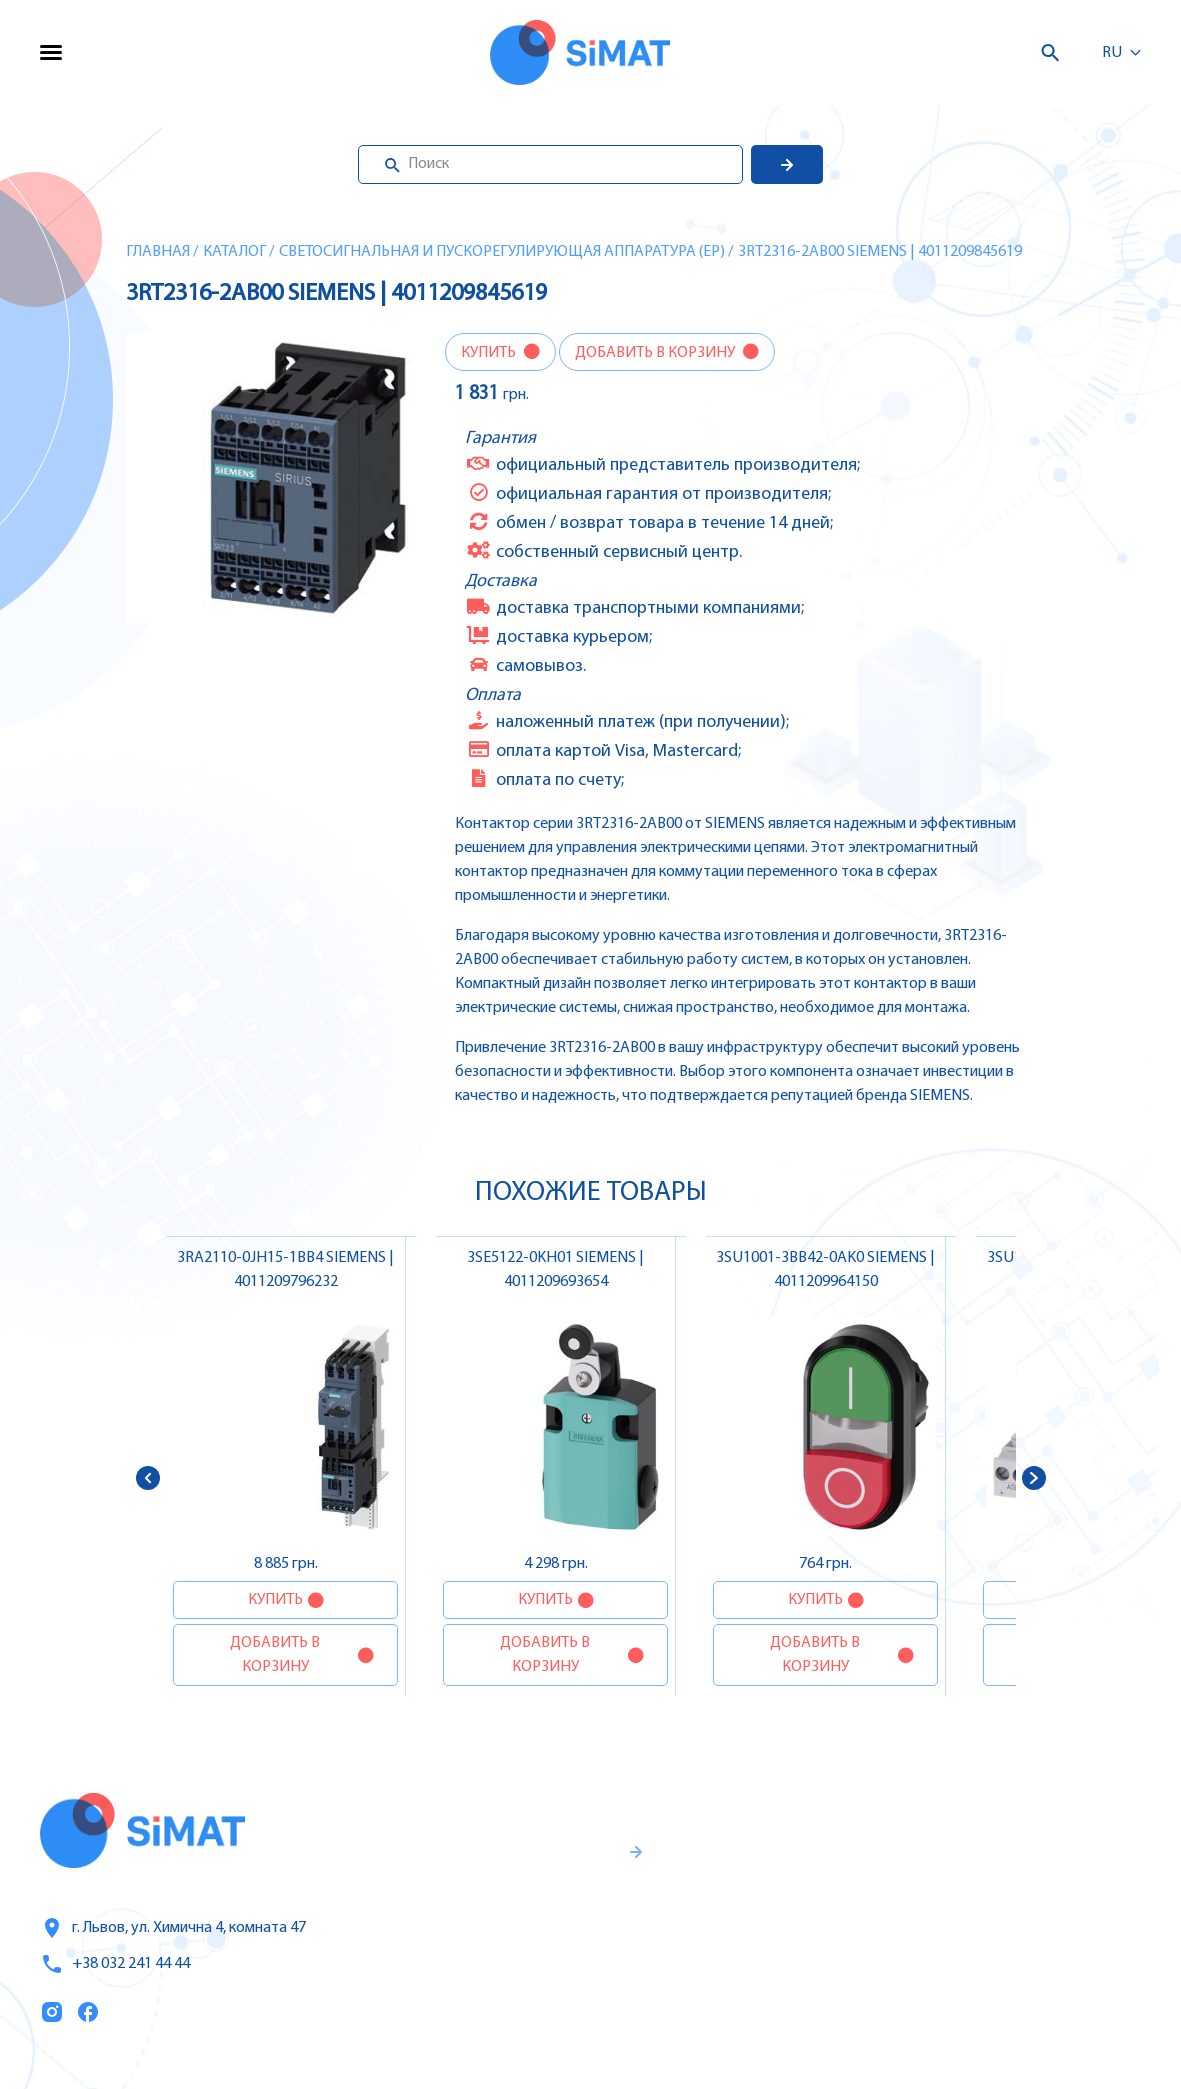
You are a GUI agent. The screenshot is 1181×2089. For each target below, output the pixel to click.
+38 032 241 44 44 (115, 1964)
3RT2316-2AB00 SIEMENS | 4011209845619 (880, 252)
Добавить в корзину (656, 353)
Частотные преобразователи (1027, 1862)
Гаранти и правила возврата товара (511, 1929)
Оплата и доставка (784, 1947)
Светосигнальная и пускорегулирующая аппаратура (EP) (502, 252)
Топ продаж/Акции (785, 1989)
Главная (158, 252)
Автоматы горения (987, 1988)
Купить (490, 353)
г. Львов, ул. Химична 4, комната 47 (173, 1928)
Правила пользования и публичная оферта (495, 1995)
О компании (759, 1905)
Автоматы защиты (987, 1904)
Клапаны (950, 2030)
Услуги (735, 1863)
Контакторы (962, 1946)
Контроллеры (967, 1820)
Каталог (234, 252)
